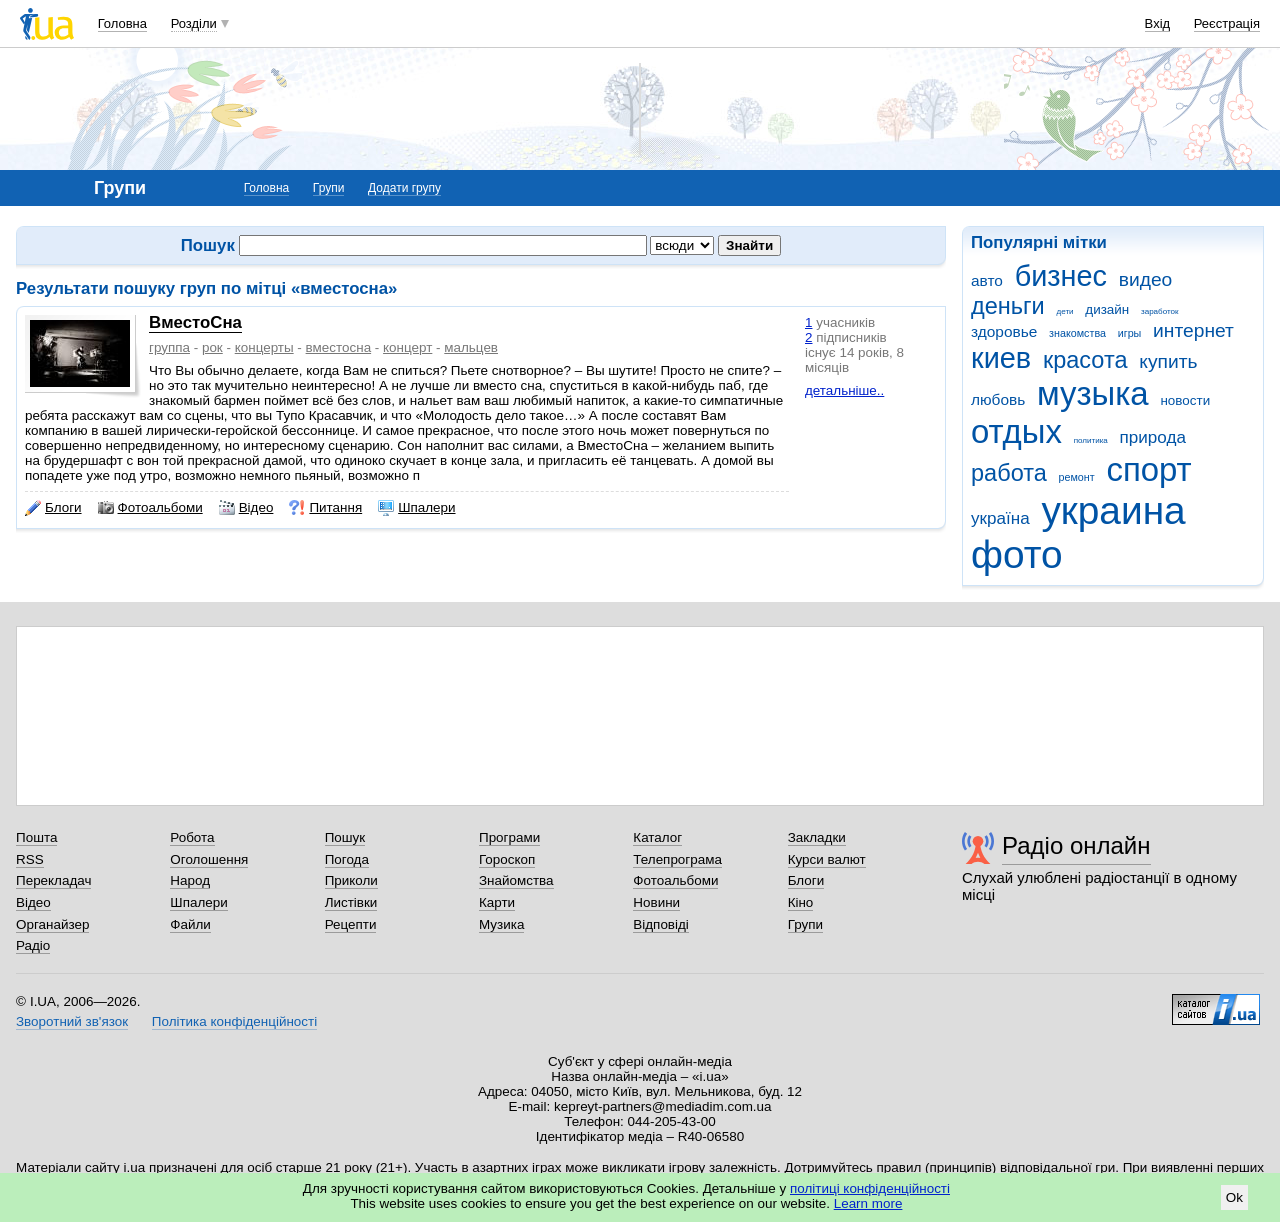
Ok (1234, 1197)
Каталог (657, 837)
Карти (497, 902)
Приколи (351, 880)
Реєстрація (1227, 23)
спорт (1148, 469)
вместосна (339, 347)
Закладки (817, 837)
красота (1085, 360)
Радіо (33, 945)
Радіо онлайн (1076, 845)
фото (1017, 554)
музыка (1093, 393)
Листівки (351, 902)
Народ (190, 880)
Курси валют (827, 859)
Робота (192, 837)
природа (1153, 437)
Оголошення (209, 859)
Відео (246, 508)
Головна (122, 23)
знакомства (1077, 333)
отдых (1016, 431)
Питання (325, 508)
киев (1001, 358)
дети (1065, 311)
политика (1091, 440)
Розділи (194, 23)
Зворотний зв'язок (72, 1021)
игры (1130, 333)
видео (1146, 279)
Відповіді (661, 924)
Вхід (1158, 23)
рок (212, 347)
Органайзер (52, 924)
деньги (1008, 306)
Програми (509, 837)
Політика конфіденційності (234, 1021)
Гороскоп (507, 859)
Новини (656, 902)
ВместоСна (195, 322)
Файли (190, 924)
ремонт (1077, 477)
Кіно (801, 902)
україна (1000, 518)
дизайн (1107, 309)
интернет (1193, 330)
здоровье (1004, 331)
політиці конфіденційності (870, 1188)
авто (987, 280)
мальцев (471, 347)
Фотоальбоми (150, 508)
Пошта (36, 837)
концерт (407, 347)
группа (169, 347)
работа (1009, 473)
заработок (1160, 311)
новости (1185, 400)
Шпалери (416, 508)
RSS (30, 859)
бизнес (1061, 276)
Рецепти (351, 924)
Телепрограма (677, 859)
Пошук (345, 837)
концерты (264, 347)
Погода (347, 859)
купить (1168, 361)
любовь (998, 399)
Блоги (53, 508)
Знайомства (516, 880)
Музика (501, 924)
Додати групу (404, 188)
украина (1113, 510)
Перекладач (53, 880)
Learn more (868, 1203)
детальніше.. (844, 390)
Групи (329, 188)
